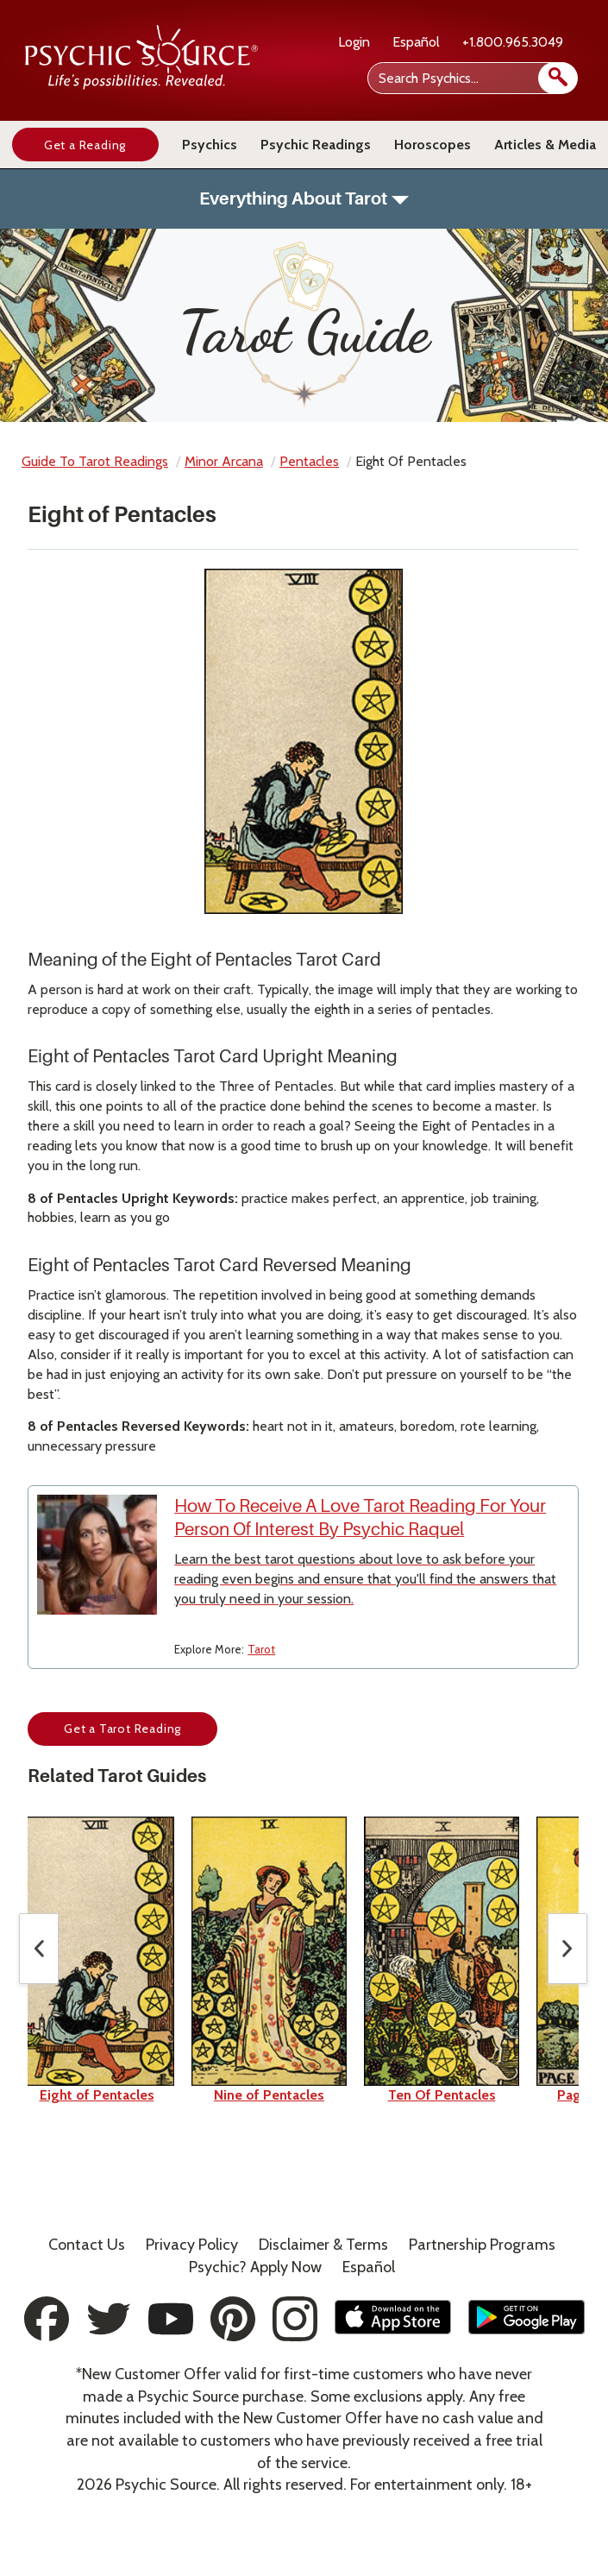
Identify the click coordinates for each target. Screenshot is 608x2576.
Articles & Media (545, 144)
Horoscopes (432, 144)
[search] (558, 78)
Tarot (261, 1649)
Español (416, 42)
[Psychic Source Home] (141, 85)
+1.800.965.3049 (512, 42)
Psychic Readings (315, 144)
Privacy (192, 2244)
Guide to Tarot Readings (95, 461)
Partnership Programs (482, 2244)
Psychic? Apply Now (255, 2267)
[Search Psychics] (470, 78)
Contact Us (86, 2244)
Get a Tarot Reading (122, 1728)
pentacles (309, 461)
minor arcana (224, 461)
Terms (323, 2244)
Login (354, 42)
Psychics (209, 144)
